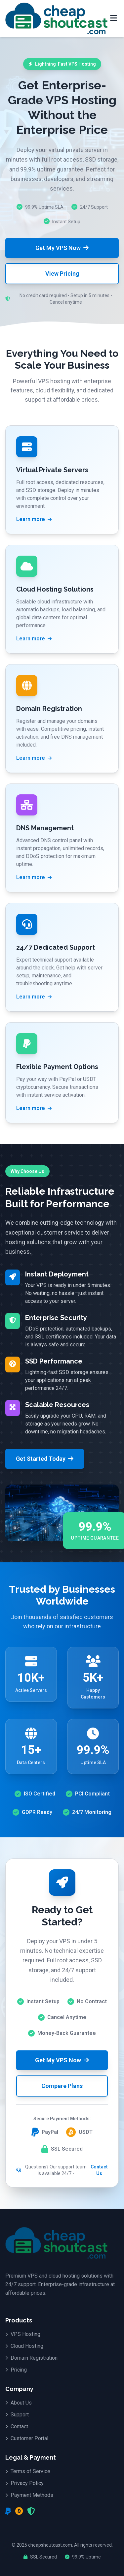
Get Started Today (44, 1458)
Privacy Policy (24, 2483)
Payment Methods (29, 2495)
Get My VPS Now (62, 247)
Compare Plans (62, 2085)
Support (17, 2414)
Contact (16, 2426)
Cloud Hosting (24, 2346)
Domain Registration (31, 2358)
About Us (18, 2403)
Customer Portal (26, 2438)
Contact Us (99, 2170)
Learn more (34, 519)
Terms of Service (27, 2471)
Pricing (16, 2370)
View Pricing (62, 273)
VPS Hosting (22, 2334)
